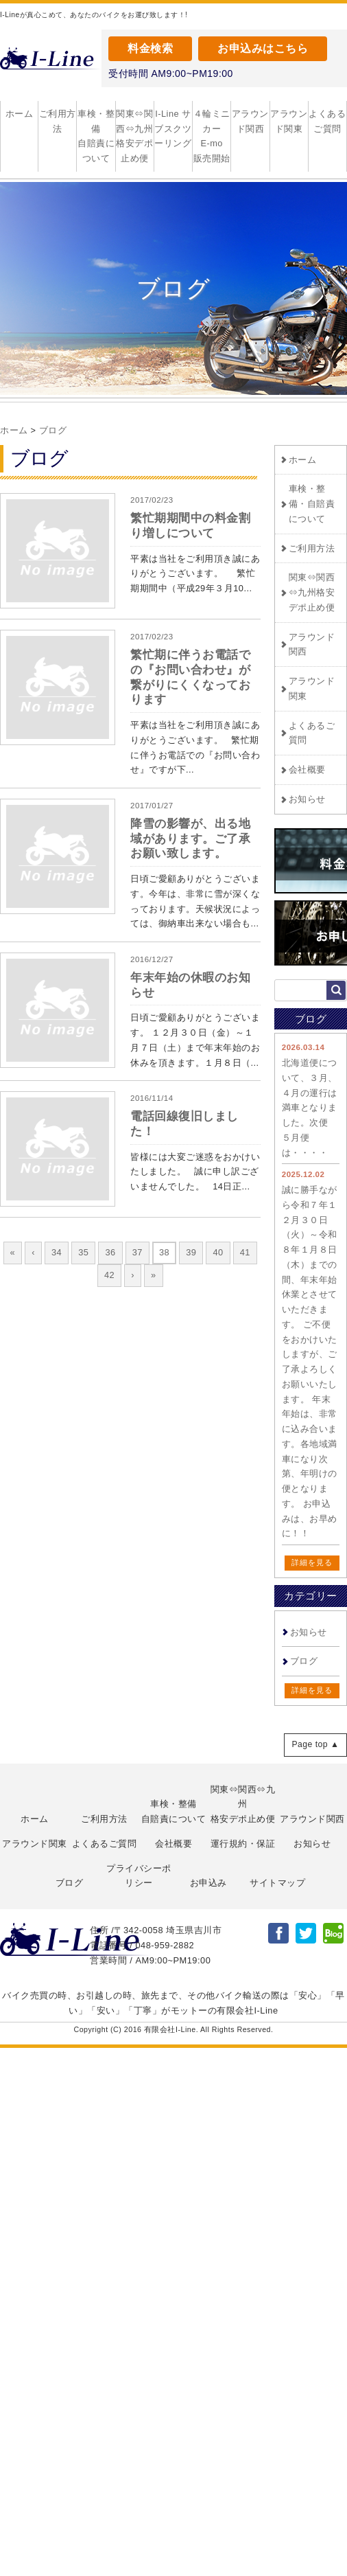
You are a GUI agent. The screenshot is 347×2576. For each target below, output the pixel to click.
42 (109, 1275)
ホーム (19, 114)
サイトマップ (277, 1883)
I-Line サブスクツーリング (172, 129)
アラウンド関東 (288, 121)
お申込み (208, 1883)
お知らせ (307, 799)
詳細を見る (312, 1562)
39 (191, 1252)
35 (83, 1252)
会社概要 (307, 769)
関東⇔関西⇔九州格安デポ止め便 (134, 136)
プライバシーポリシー (138, 1876)
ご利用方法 (57, 121)
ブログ (53, 430)
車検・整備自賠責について (96, 136)
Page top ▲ (315, 1744)
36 (110, 1252)
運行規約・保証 (243, 1843)
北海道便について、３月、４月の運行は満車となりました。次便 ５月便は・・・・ (309, 1108)
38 (164, 1252)
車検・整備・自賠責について (312, 503)
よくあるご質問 (327, 121)
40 (218, 1252)
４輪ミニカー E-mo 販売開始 (212, 136)
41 (245, 1252)
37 (137, 1252)
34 (56, 1252)
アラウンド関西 (250, 121)
